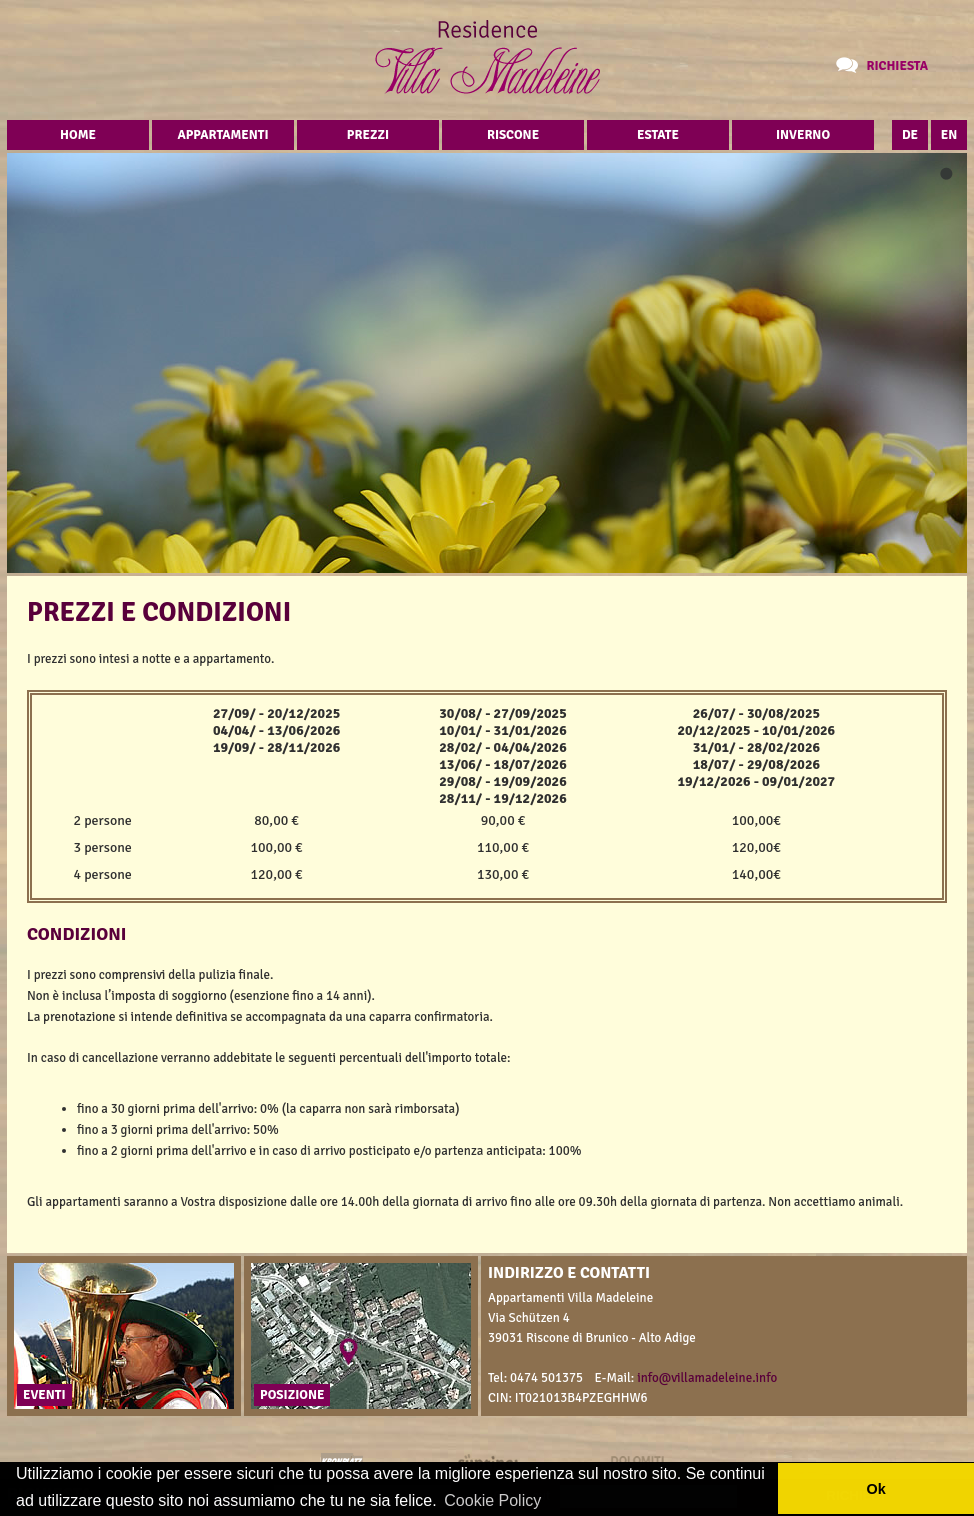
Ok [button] (875, 1489)
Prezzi (368, 135)
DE (910, 135)
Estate (658, 135)
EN (949, 135)
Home (78, 135)
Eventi (44, 1395)
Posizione (292, 1395)
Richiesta (897, 66)
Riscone (513, 135)
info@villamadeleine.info (707, 1378)
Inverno (803, 135)
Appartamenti (222, 135)
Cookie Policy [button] (492, 1500)
